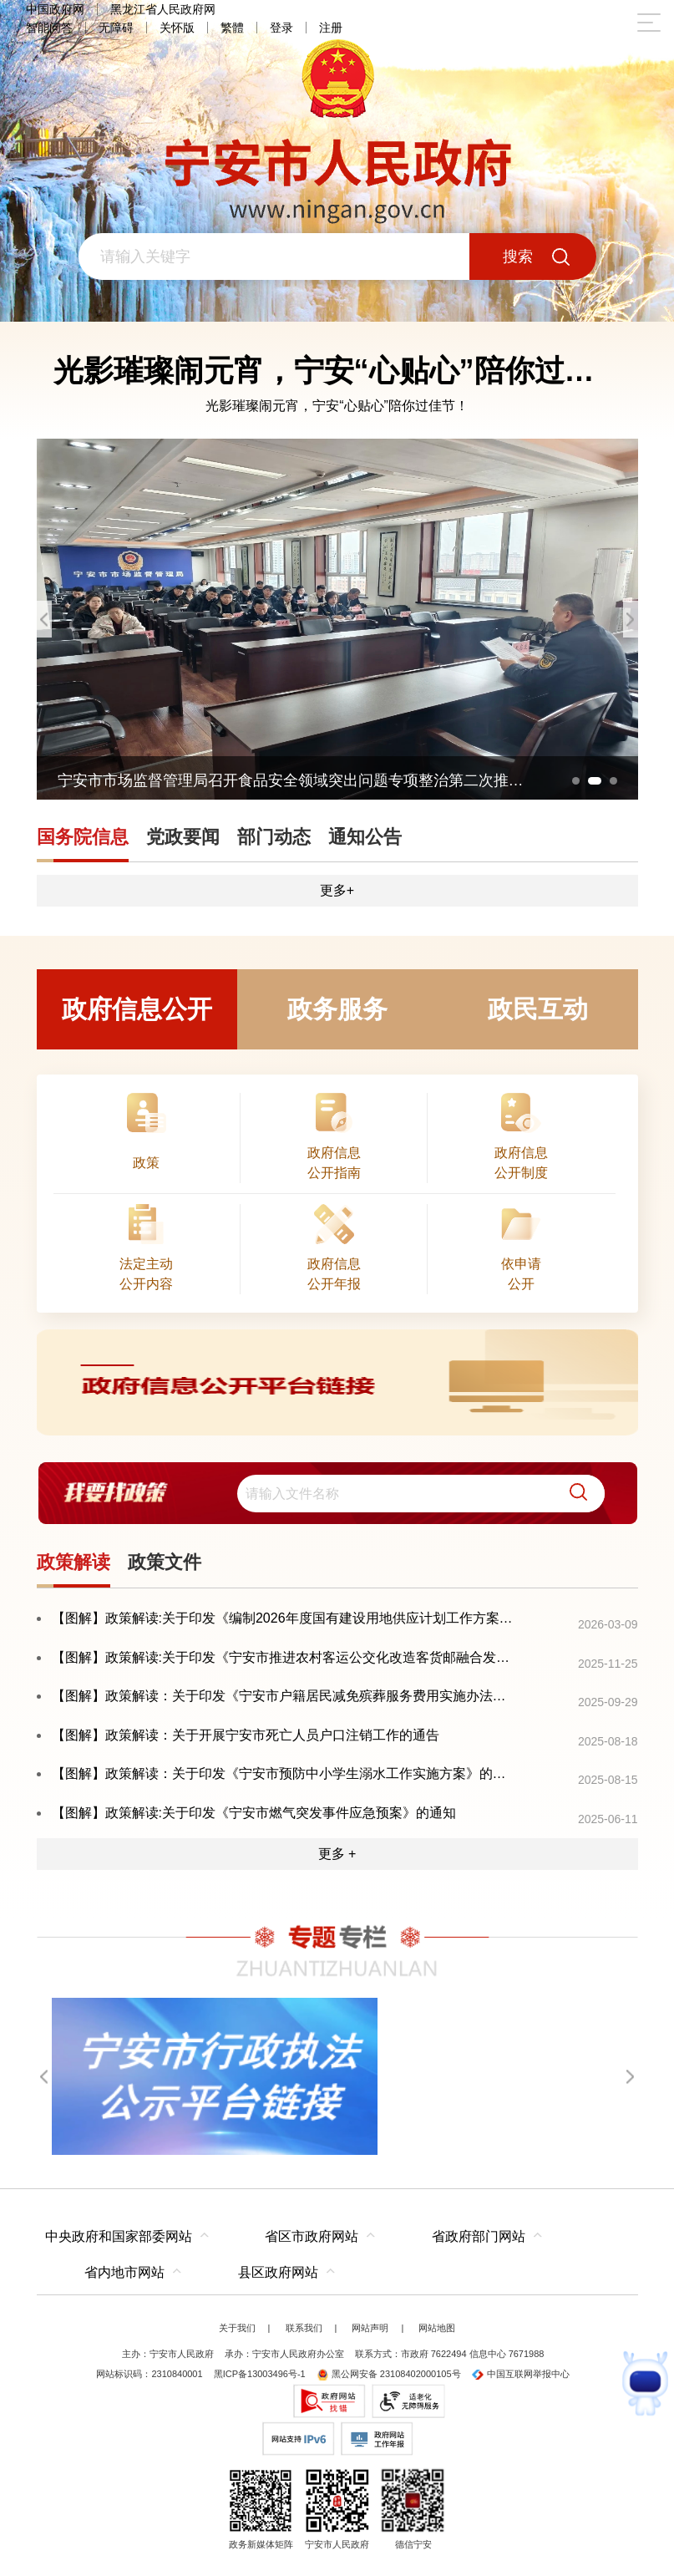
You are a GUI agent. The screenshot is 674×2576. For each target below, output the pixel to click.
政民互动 (538, 1009)
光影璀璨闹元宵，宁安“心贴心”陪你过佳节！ (337, 406)
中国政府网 (55, 9)
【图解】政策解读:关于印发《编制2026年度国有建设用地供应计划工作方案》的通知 (285, 1618)
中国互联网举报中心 (521, 2374)
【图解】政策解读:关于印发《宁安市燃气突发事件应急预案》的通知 (254, 1813)
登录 (281, 27)
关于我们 (237, 2328)
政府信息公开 (137, 1009)
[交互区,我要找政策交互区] (337, 1493)
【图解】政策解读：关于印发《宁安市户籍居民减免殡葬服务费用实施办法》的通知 (285, 1696)
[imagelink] (337, 1382)
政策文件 (164, 1562)
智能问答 (49, 27)
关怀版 (177, 27)
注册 (330, 27)
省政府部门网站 (478, 2236)
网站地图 (436, 2328)
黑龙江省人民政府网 (162, 9)
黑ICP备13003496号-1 (260, 2374)
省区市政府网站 (311, 2236)
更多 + (337, 1854)
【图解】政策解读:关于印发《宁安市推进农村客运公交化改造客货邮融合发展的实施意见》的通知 (285, 1657)
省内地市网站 (124, 2272)
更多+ (337, 890)
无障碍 (116, 27)
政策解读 (73, 1562)
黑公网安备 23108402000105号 (389, 2374)
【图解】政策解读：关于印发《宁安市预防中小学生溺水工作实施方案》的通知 (285, 1773)
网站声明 (370, 2328)
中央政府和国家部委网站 (118, 2236)
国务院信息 (83, 836)
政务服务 (337, 1009)
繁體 (232, 27)
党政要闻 (183, 836)
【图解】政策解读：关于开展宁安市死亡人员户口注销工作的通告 (245, 1735)
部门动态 (274, 836)
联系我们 (304, 2328)
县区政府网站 (278, 2272)
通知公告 (365, 836)
